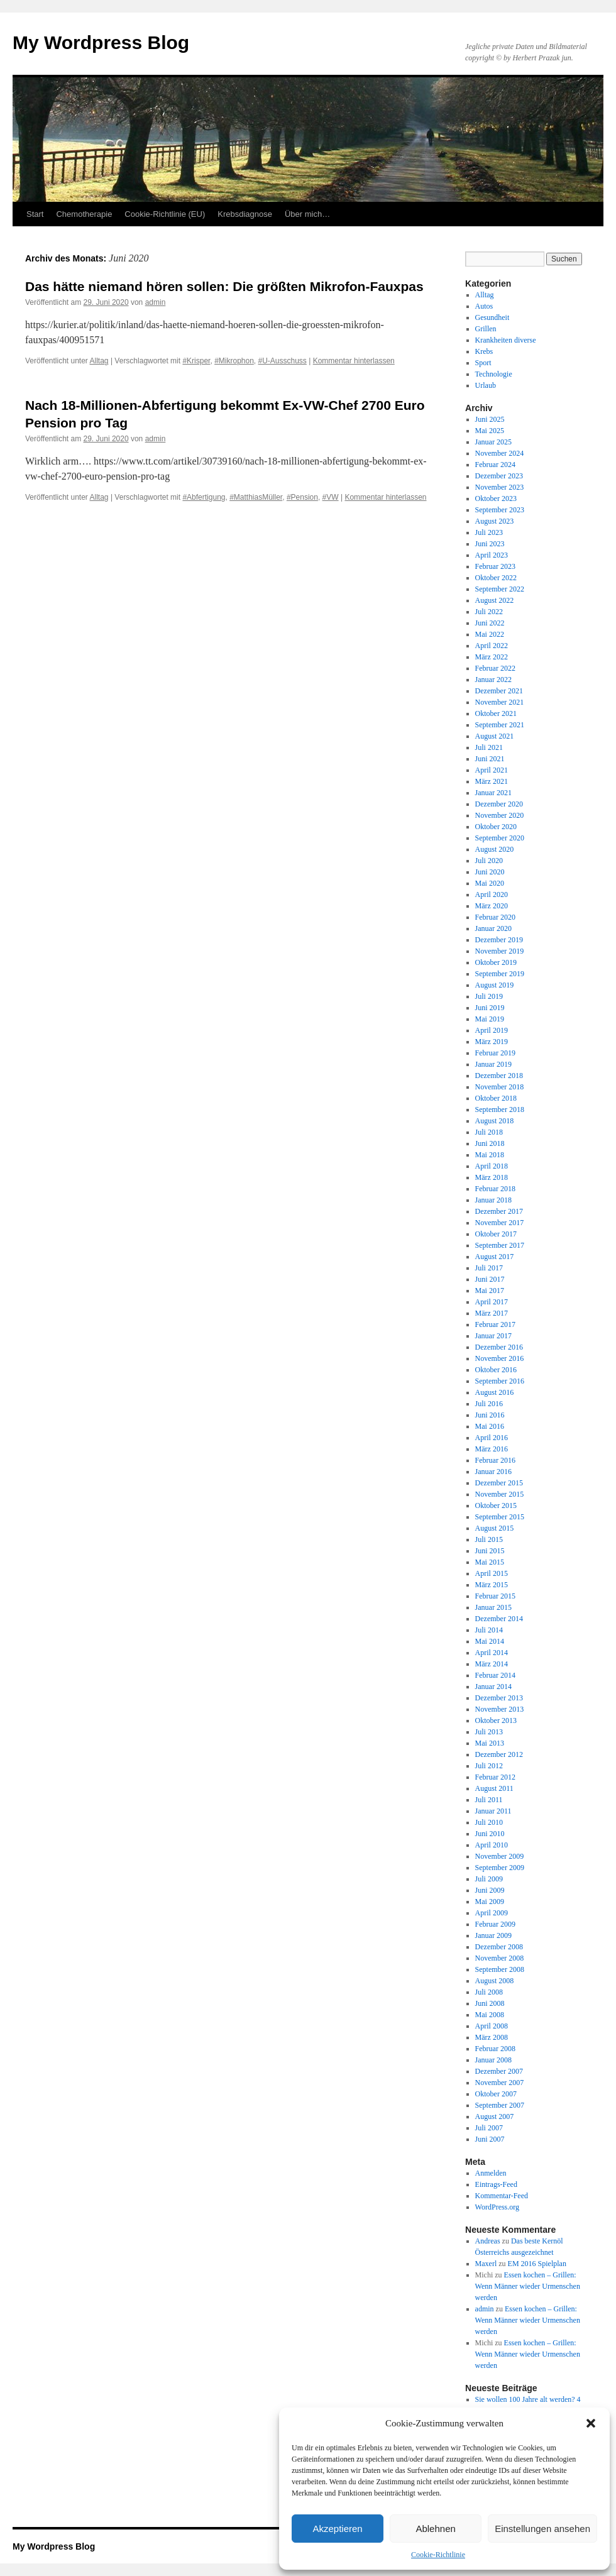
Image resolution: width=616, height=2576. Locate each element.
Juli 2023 (489, 532)
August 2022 (494, 600)
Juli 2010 (489, 1822)
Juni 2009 (490, 1890)
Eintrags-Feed (496, 2184)
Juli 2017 (489, 1267)
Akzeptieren (337, 2528)
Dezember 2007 (499, 2071)
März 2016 (491, 1449)
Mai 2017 (489, 1290)
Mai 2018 (489, 1154)
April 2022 (491, 645)
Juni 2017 (490, 1279)
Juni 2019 (490, 1007)
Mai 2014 (489, 1641)
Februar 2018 (495, 1188)
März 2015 (491, 1584)
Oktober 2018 (496, 1098)
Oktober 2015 (496, 1505)
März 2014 (491, 1664)
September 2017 (499, 1245)
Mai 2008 (489, 2014)
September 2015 (499, 1516)
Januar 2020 (493, 928)
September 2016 (499, 1381)
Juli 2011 (489, 1799)
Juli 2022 (489, 611)
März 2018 (491, 1177)
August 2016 (494, 1392)
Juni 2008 (490, 2003)
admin (155, 302)
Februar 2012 (495, 1777)
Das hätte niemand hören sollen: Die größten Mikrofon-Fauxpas (224, 286)
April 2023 (491, 555)
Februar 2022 (495, 668)
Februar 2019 (495, 1053)
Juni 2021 (490, 758)
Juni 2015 (490, 1550)
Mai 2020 (489, 883)
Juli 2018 (489, 1132)
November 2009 (499, 1856)
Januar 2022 (493, 679)
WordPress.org (497, 2207)
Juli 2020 (489, 860)
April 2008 (491, 2026)
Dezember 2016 (499, 1347)
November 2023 (499, 487)
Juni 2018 (490, 1143)
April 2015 (491, 1573)
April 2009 (491, 1912)
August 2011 (494, 1788)
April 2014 (491, 1652)
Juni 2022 (490, 623)
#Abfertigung (203, 497)
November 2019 (499, 951)
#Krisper (196, 360)
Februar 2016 (495, 1460)
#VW (330, 497)
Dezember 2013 (499, 1697)
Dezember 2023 (499, 475)
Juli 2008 (489, 1992)
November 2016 (499, 1358)
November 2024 (499, 453)
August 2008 (494, 1980)
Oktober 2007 (496, 2093)
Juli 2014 (489, 1630)
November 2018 (499, 1086)
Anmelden (491, 2173)
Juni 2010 (490, 1833)
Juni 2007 (490, 2139)
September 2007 (499, 2105)
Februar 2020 (495, 917)
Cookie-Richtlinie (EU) (164, 214)
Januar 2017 (493, 1335)
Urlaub (485, 385)
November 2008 (499, 1958)
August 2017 (494, 1256)
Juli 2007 (489, 2127)
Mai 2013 (489, 1743)
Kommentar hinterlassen (354, 360)
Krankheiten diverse (505, 340)
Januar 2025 (493, 442)
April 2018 (491, 1166)
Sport (483, 362)
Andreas (487, 2241)
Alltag (99, 360)
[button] (591, 2423)
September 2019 (499, 973)
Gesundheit (492, 317)
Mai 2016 (489, 1426)
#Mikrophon (234, 360)
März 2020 (491, 905)
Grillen (486, 328)
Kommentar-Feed (501, 2195)
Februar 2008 (495, 2048)
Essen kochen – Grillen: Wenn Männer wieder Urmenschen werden (527, 2286)
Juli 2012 (489, 1765)
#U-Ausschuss (282, 360)
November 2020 (499, 815)
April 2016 (491, 1437)
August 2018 (494, 1120)
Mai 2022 (489, 634)
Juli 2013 (489, 1731)
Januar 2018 (493, 1200)
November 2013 (499, 1709)
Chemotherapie (84, 214)
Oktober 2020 (496, 826)
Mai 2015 (489, 1562)
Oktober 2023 (496, 498)
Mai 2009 (489, 1901)
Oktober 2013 (496, 1720)
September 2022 (499, 589)
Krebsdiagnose (244, 214)
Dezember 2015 (499, 1482)
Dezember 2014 (499, 1618)
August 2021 (494, 736)
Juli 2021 (489, 747)
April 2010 (491, 1845)
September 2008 (499, 1969)
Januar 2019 (493, 1064)
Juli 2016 (489, 1403)
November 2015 (499, 1494)
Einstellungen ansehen (542, 2528)
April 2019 (491, 1030)
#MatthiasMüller (255, 497)
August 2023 (494, 521)
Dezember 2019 (499, 939)
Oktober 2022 (496, 577)
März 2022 (491, 656)
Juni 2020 (490, 871)
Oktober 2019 (496, 962)
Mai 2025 (489, 430)
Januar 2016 (493, 1471)
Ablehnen (435, 2528)
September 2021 (499, 724)
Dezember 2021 (499, 690)
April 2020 (491, 894)
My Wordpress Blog (101, 42)
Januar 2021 (493, 792)
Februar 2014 (495, 1675)
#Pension (302, 497)
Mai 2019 (489, 1019)
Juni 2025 (490, 419)
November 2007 (499, 2082)
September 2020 (499, 838)
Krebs (484, 351)
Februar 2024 (495, 464)
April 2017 (491, 1301)
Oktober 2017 (496, 1234)
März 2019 (491, 1041)
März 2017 (491, 1313)
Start (34, 214)
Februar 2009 (495, 1924)
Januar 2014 (493, 1686)
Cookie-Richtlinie (438, 2554)
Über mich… (307, 214)
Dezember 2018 (499, 1075)
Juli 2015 (489, 1539)
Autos (484, 306)
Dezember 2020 (499, 804)
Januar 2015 (493, 1607)
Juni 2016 (490, 1415)
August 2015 (494, 1528)
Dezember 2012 (499, 1754)
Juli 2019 (489, 996)
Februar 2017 (495, 1324)
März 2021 (491, 781)
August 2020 (494, 849)
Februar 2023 (495, 566)
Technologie (493, 374)
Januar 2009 (493, 1935)
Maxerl (486, 2263)
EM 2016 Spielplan (537, 2263)
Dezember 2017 (499, 1211)
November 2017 (499, 1222)
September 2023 (499, 509)
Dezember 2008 (499, 1946)
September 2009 (499, 1867)
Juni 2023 (490, 543)
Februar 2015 (495, 1596)
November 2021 (499, 702)
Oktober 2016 (496, 1369)
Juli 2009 (489, 1878)
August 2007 (494, 2116)
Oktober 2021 (496, 713)
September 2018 (499, 1109)
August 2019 (494, 985)
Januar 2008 (493, 2060)
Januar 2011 (493, 1811)
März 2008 (491, 2037)
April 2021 (491, 770)
